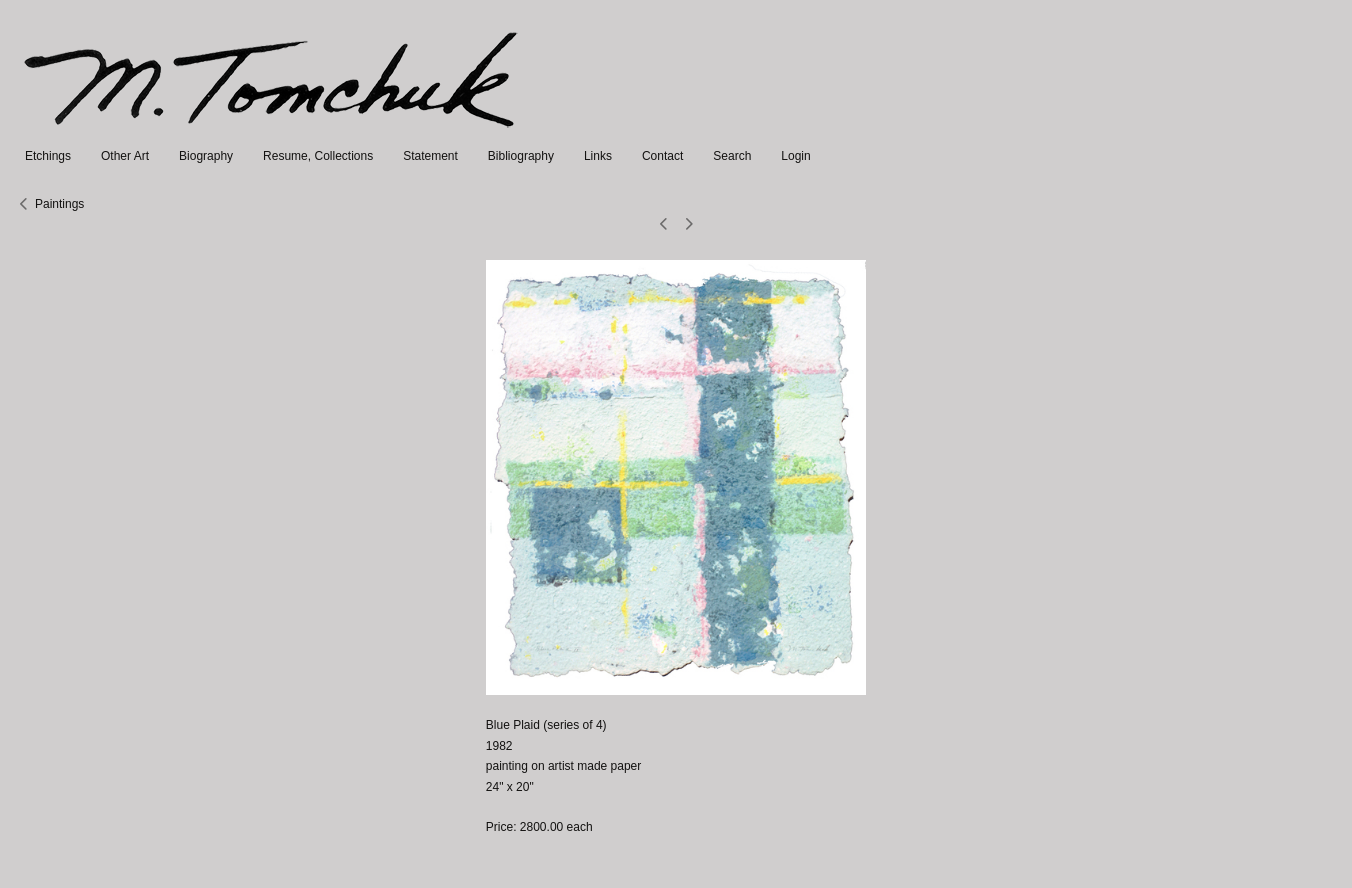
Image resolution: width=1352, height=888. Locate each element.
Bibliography (521, 156)
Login (795, 156)
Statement (430, 156)
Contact (662, 156)
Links (598, 156)
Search (732, 156)
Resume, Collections (318, 156)
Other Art (125, 156)
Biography (206, 156)
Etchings (48, 156)
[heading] (272, 136)
